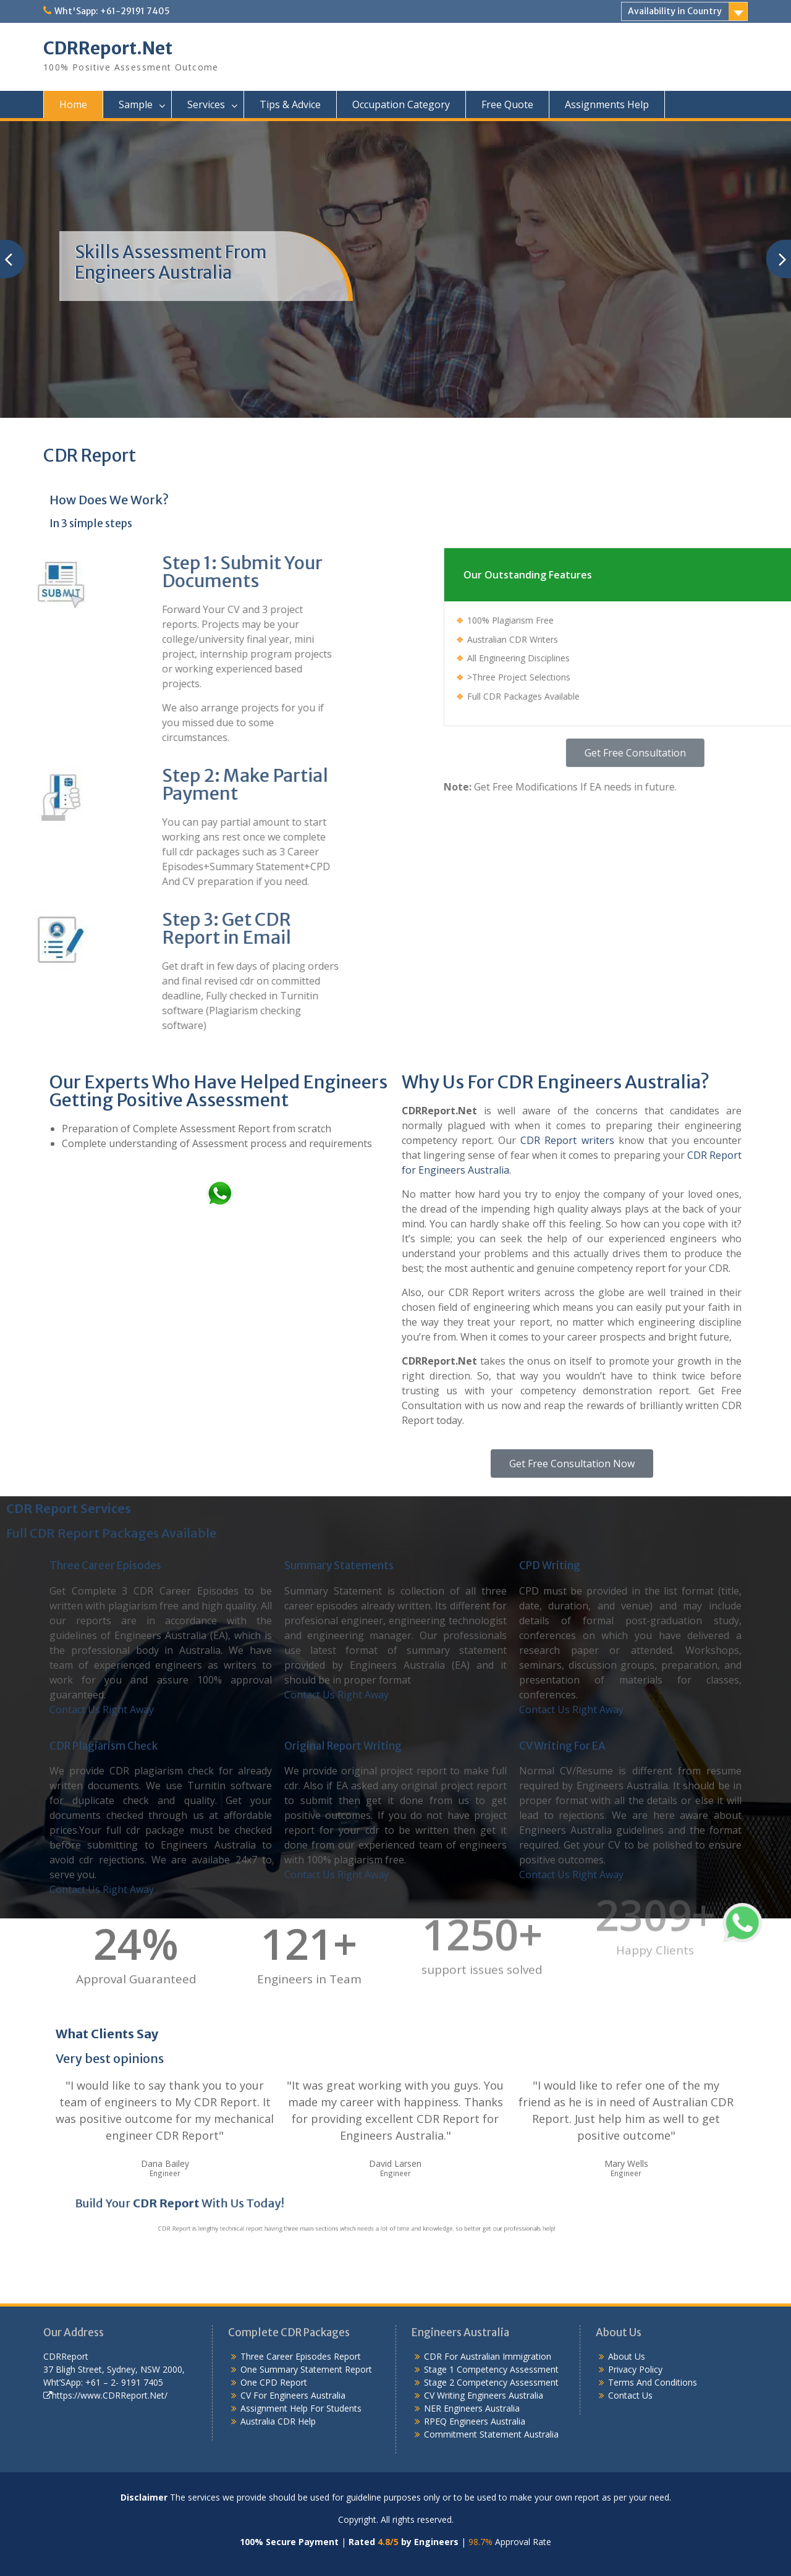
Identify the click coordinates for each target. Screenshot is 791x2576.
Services (206, 104)
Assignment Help (274, 2408)
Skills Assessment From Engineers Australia (171, 262)
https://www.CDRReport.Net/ (105, 2395)
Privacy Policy (635, 2369)
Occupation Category (401, 104)
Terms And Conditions (652, 2382)
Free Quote (507, 104)
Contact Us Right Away (101, 1709)
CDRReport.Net (107, 48)
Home (73, 104)
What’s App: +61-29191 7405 (324, 1214)
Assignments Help (607, 104)
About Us (626, 2356)
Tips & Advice (290, 104)
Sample (136, 104)
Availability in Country (675, 11)
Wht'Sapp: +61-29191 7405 (112, 11)
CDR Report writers (567, 1140)
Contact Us (630, 2395)
